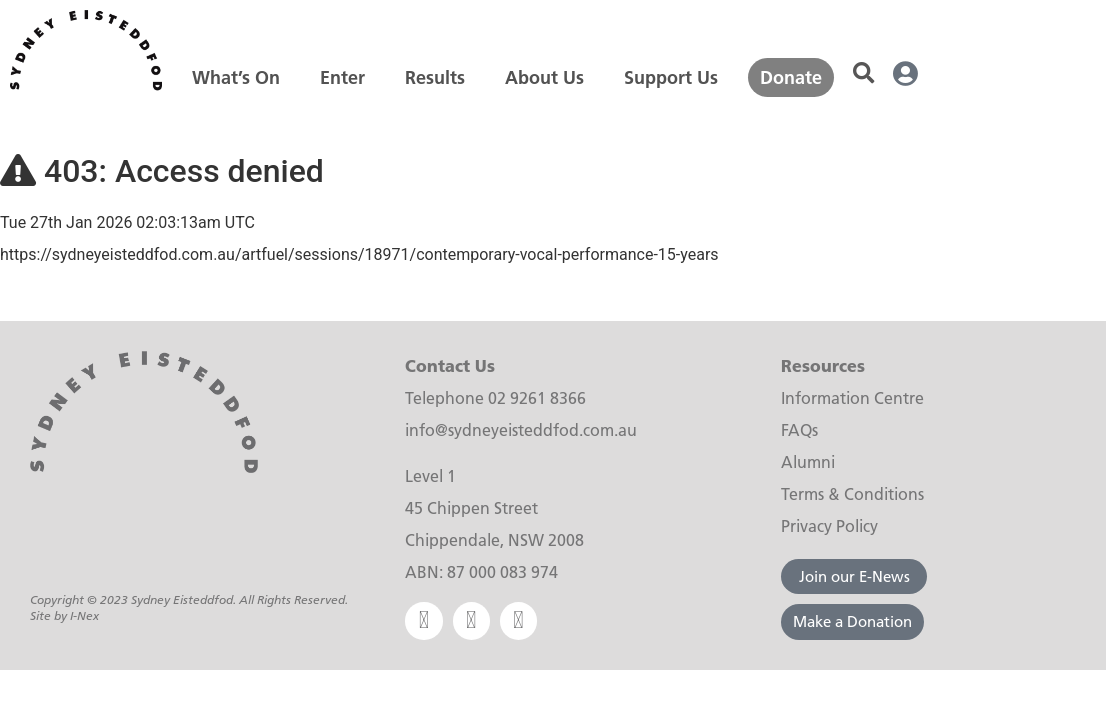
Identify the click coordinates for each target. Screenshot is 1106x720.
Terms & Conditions (852, 493)
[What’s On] (236, 77)
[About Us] (544, 77)
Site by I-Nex (64, 618)
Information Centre (852, 397)
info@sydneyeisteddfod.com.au (521, 429)
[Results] (435, 77)
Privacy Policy (829, 525)
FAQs (799, 429)
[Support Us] (671, 77)
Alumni (808, 461)
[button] (863, 74)
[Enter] (342, 77)
